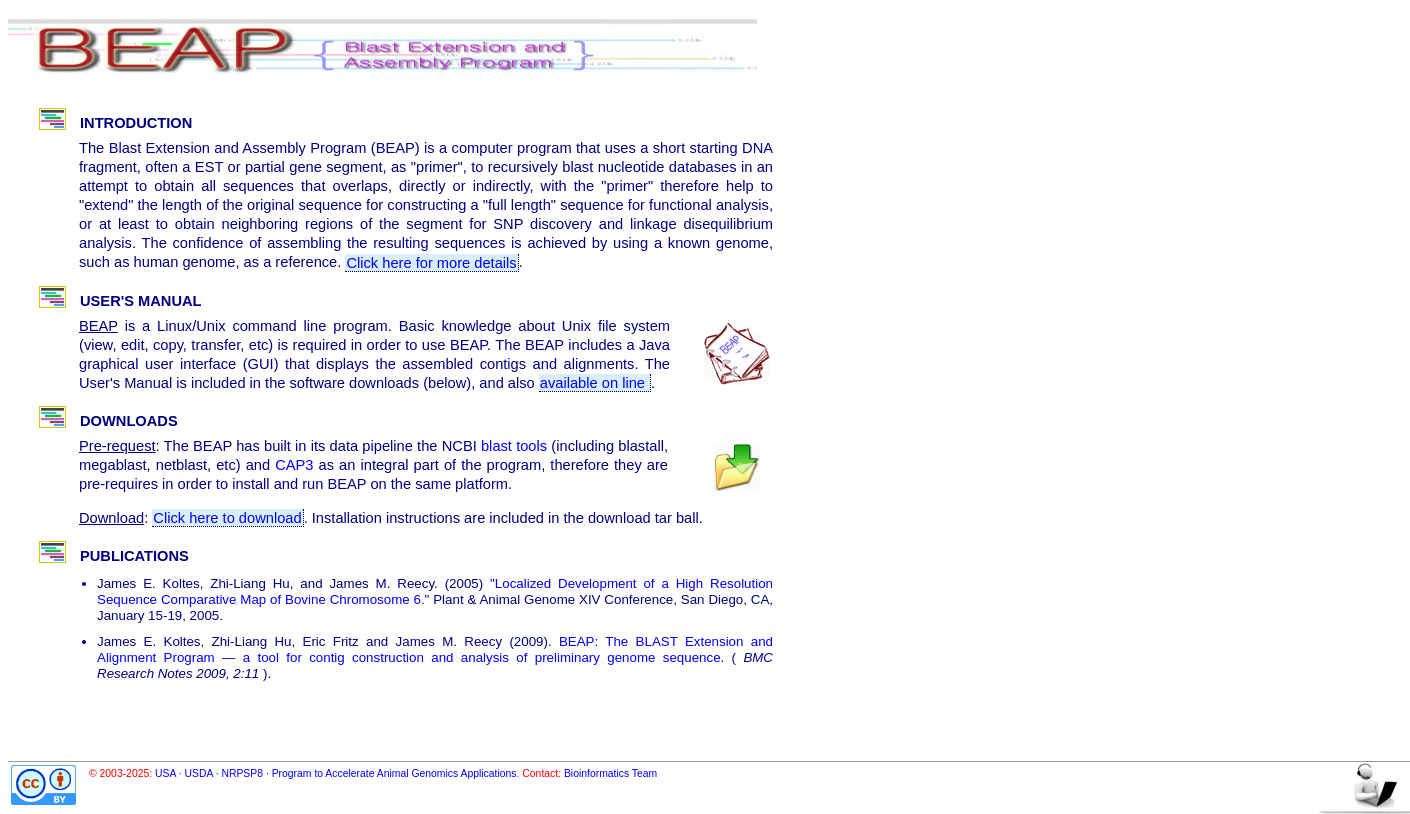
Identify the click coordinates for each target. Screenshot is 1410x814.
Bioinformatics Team (610, 773)
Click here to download (227, 518)
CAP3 (294, 465)
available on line (594, 383)
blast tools (514, 446)
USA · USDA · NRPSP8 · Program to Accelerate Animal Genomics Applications (336, 773)
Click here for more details (431, 262)
